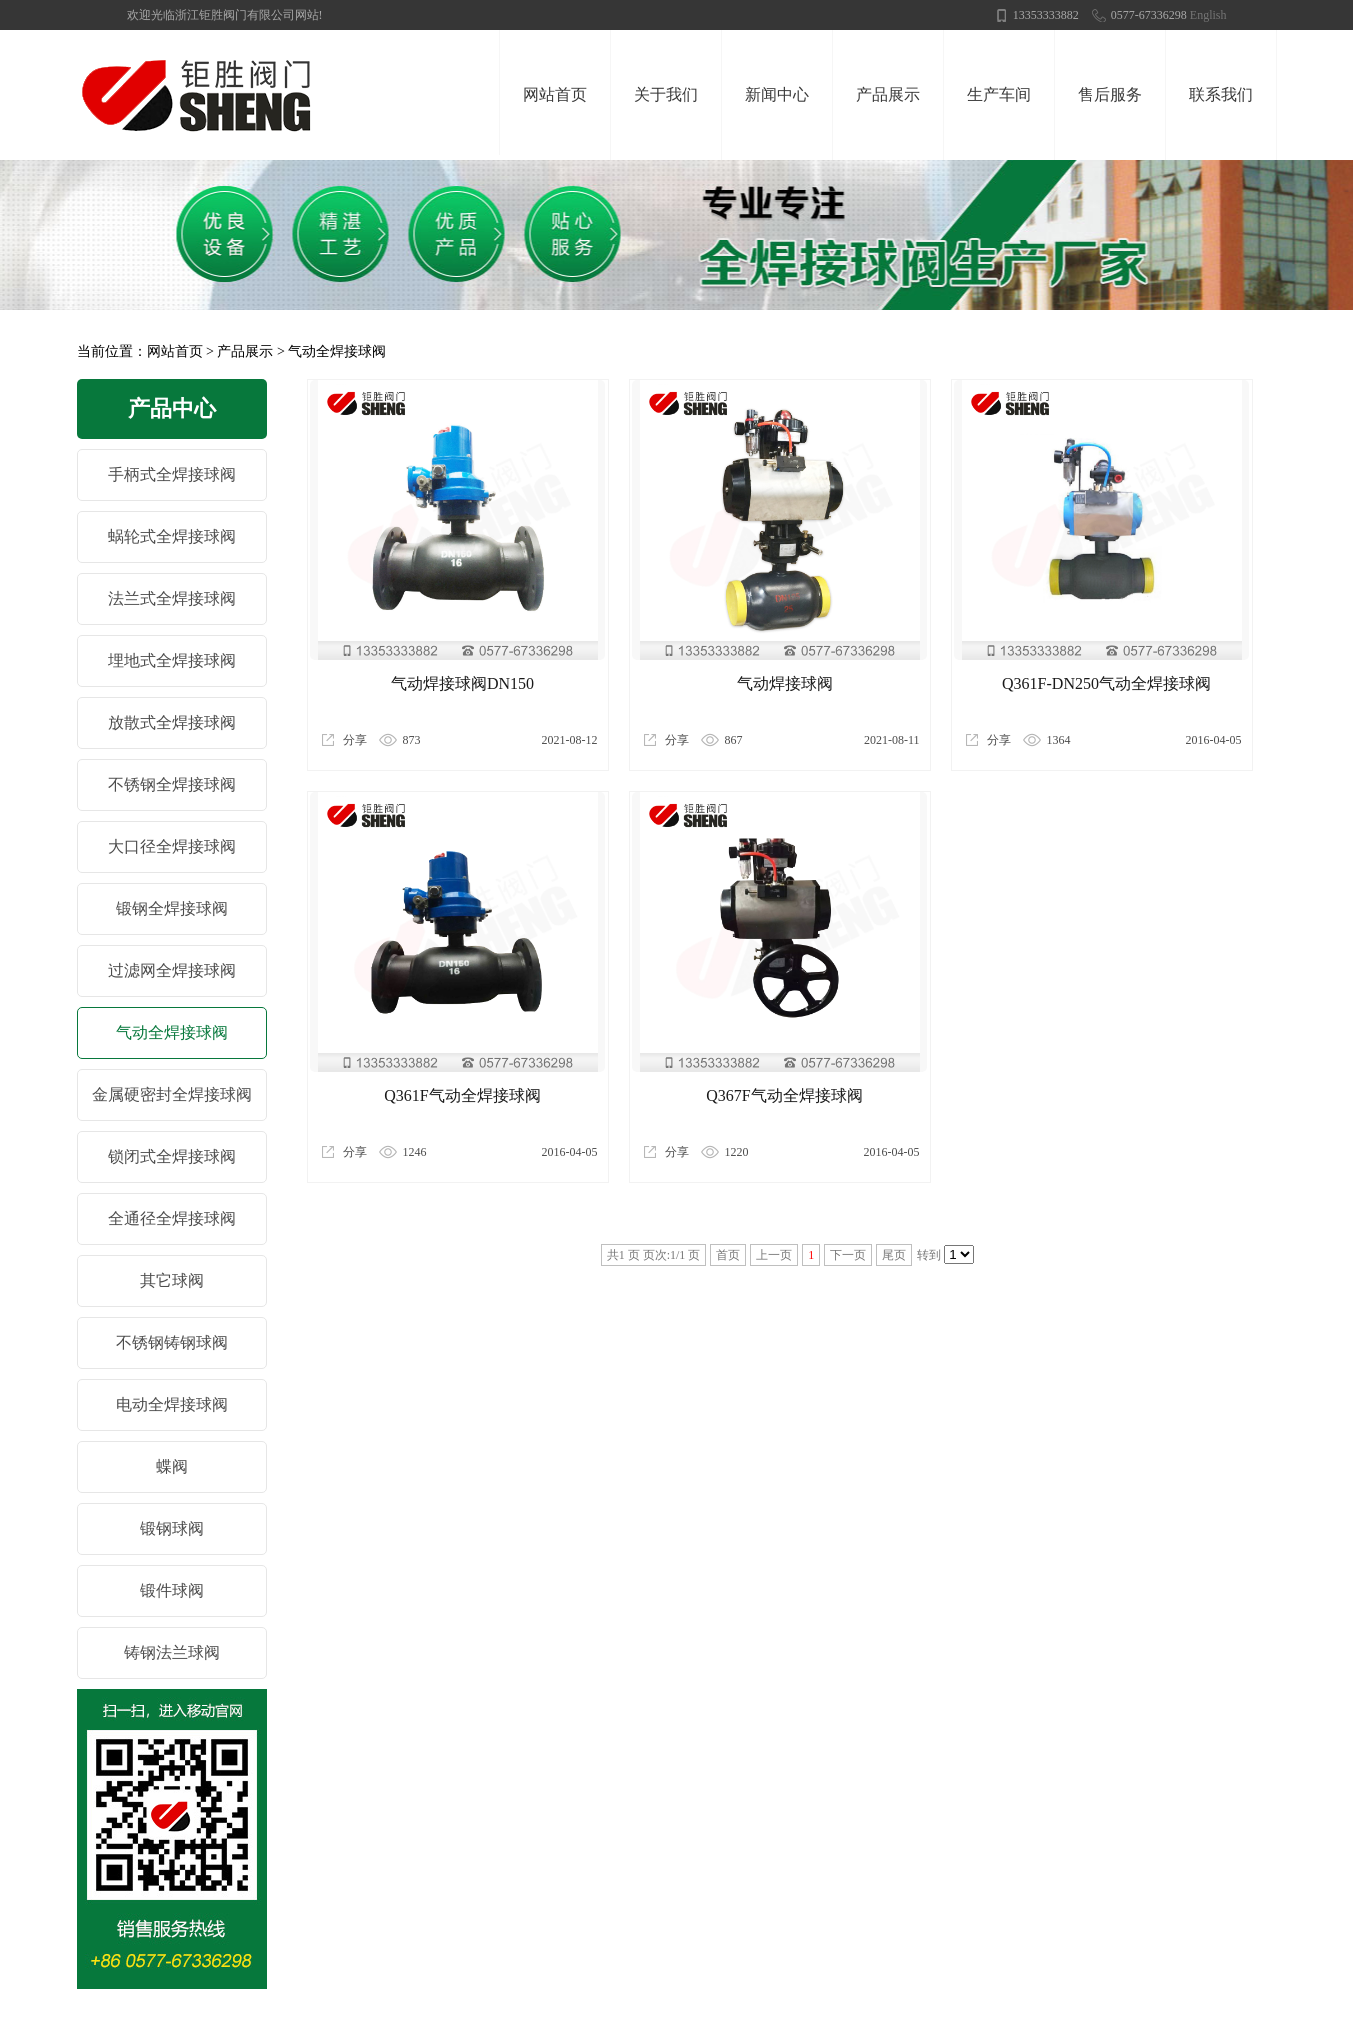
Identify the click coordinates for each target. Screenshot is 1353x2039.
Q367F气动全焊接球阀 (784, 1095)
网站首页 (555, 94)
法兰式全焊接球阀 (172, 598)
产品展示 (888, 94)
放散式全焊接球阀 (172, 722)
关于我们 (666, 94)
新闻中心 (777, 94)
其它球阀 (172, 1280)
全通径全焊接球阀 (172, 1218)
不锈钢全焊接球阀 (172, 784)
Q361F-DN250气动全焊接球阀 (1106, 683)
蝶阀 (172, 1466)
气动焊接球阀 (785, 683)
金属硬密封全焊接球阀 (172, 1094)
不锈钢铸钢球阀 (172, 1342)
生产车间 (999, 94)
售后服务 (1110, 94)
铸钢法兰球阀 (172, 1652)
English (1208, 15)
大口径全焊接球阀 (172, 846)
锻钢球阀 (172, 1528)
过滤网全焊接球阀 (172, 970)
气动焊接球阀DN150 (462, 683)
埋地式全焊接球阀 (172, 660)
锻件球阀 (172, 1590)
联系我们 (1221, 94)
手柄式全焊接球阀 (172, 474)
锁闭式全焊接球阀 (172, 1156)
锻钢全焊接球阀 (172, 908)
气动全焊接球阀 (337, 351)
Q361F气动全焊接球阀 (462, 1095)
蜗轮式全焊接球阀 (172, 536)
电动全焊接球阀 (172, 1404)
